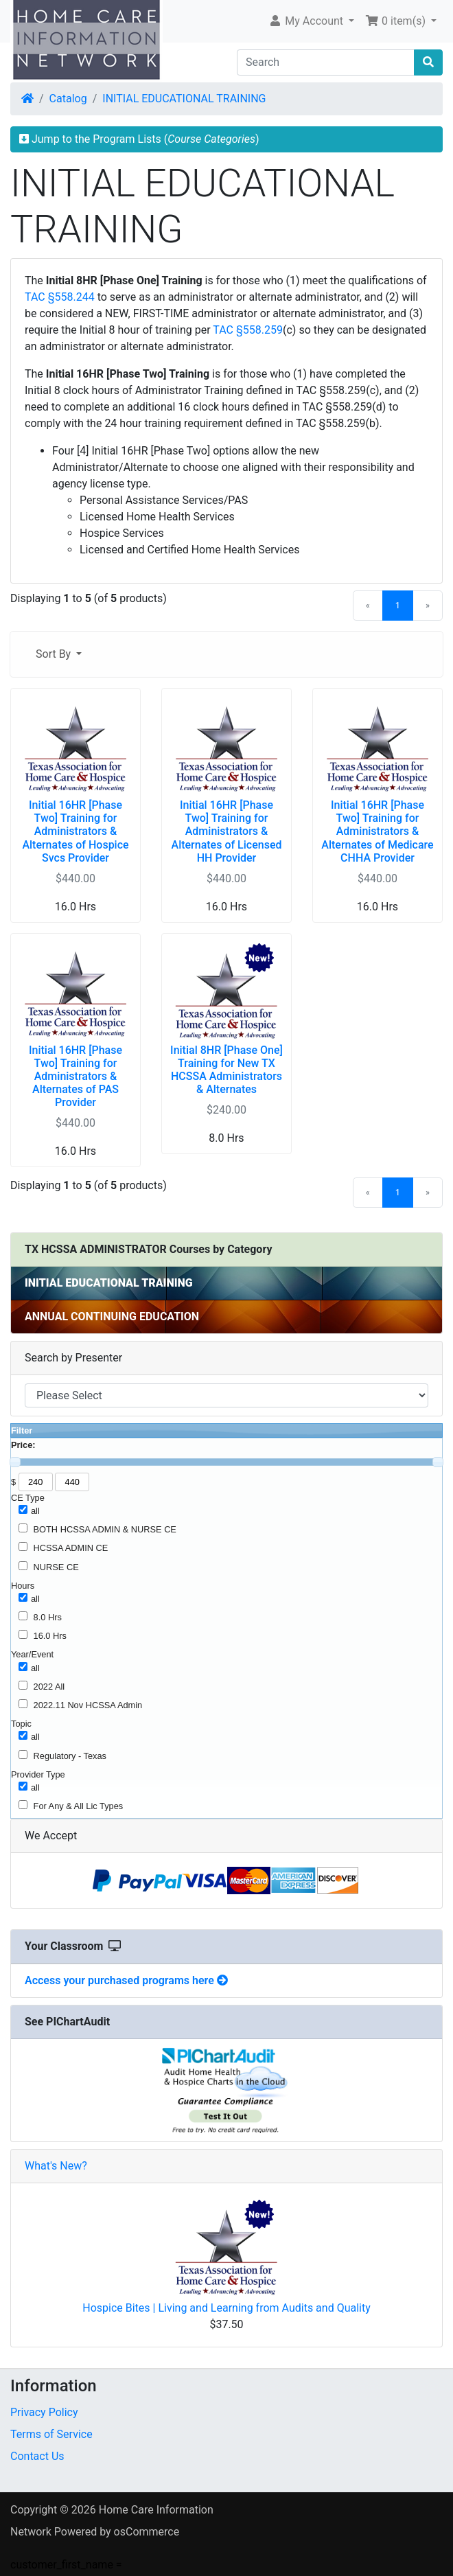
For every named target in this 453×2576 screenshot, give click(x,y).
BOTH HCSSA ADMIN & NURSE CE (105, 1529)
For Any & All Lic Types (79, 1806)
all (35, 1511)
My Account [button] (307, 20)
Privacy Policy (44, 2412)
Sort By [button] (54, 653)
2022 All (49, 1686)
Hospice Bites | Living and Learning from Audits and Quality (226, 2307)
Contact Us (37, 2456)
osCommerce (147, 2531)
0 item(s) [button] (396, 20)
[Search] (326, 62)
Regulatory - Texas (70, 1756)
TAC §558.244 (60, 296)
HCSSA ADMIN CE (71, 1548)
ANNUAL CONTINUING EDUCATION (112, 1316)
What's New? (56, 2165)
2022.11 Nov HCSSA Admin (88, 1705)
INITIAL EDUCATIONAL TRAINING (184, 98)
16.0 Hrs (50, 1636)
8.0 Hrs (48, 1617)
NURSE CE (56, 1567)
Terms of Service (51, 2434)
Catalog (68, 98)
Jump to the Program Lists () (139, 139)
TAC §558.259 (248, 329)
